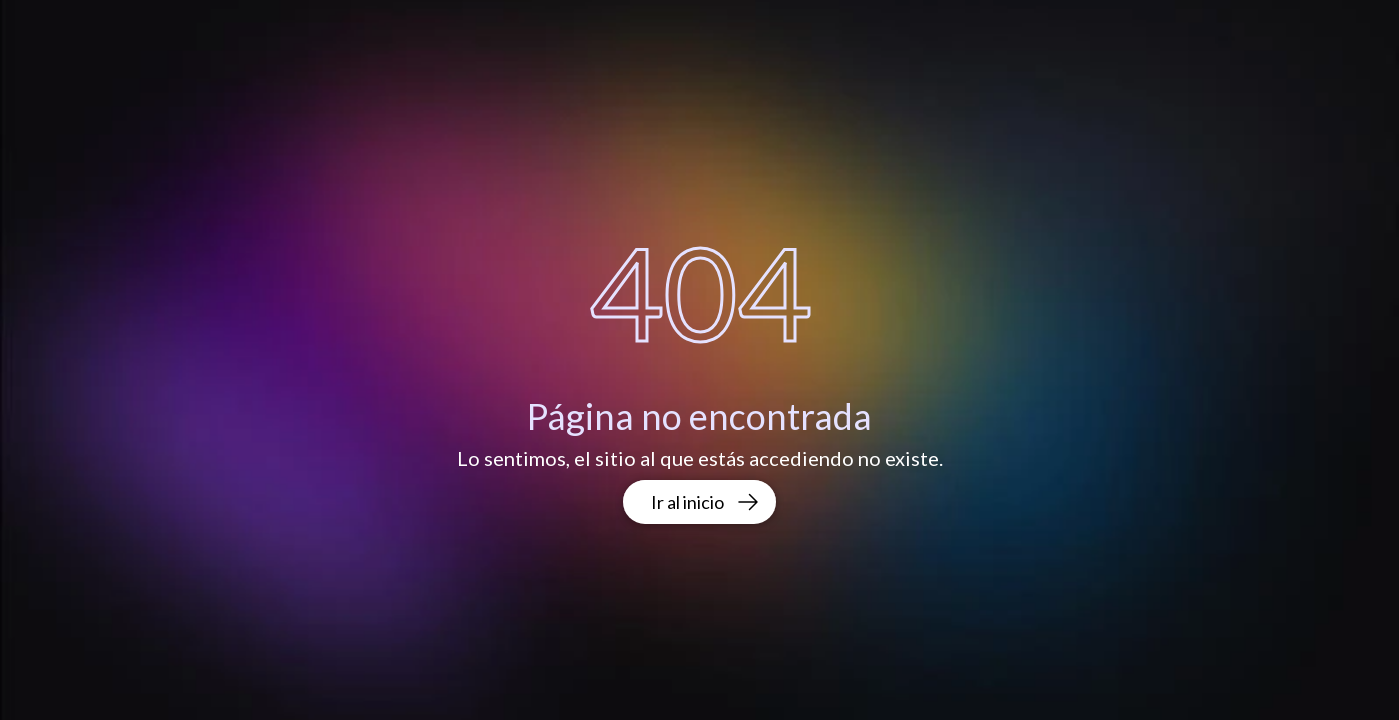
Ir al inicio (705, 502)
